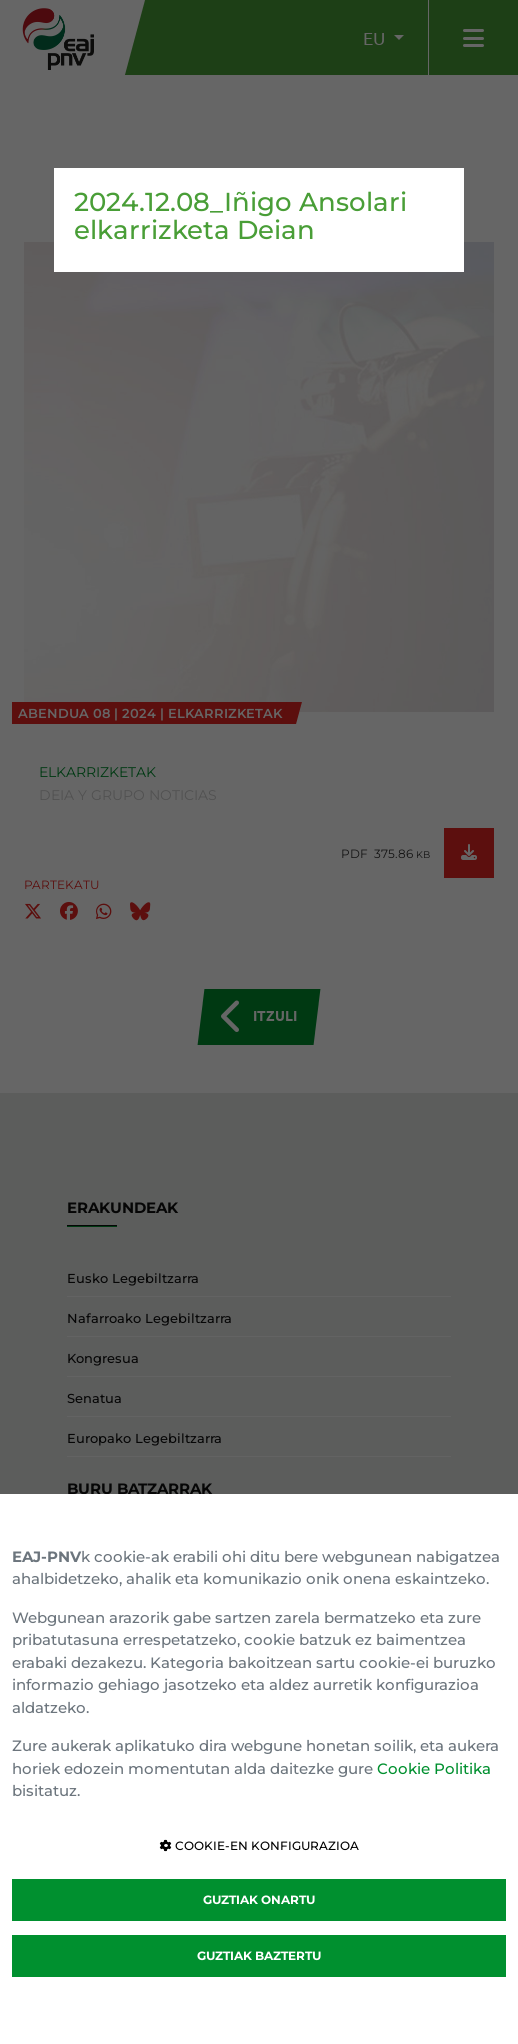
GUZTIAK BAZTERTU (259, 1955)
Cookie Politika (434, 1768)
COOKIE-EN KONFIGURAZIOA (259, 1845)
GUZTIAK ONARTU (259, 1899)
